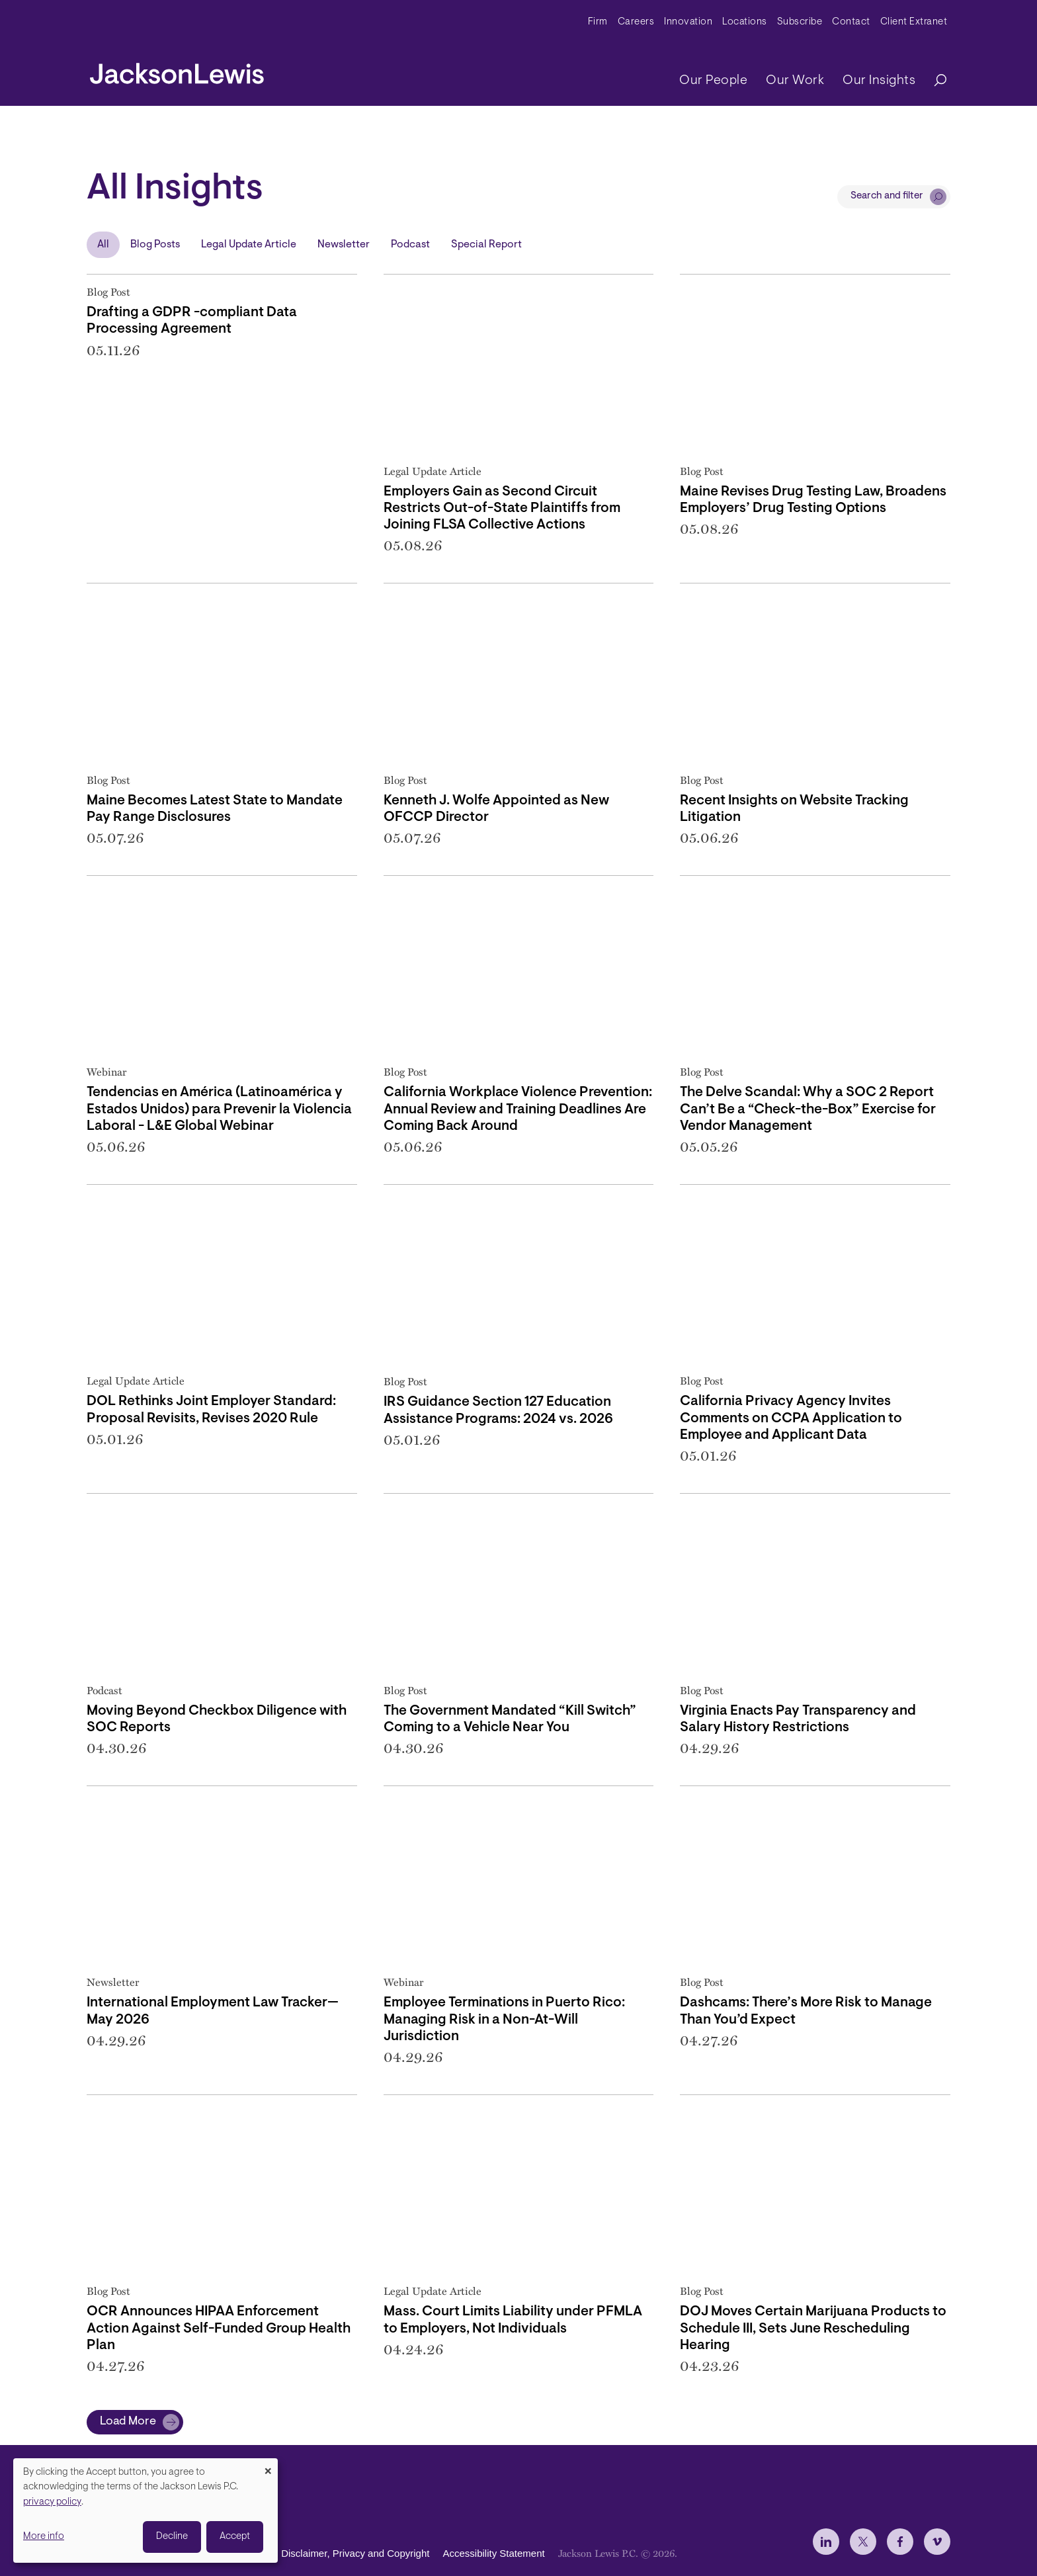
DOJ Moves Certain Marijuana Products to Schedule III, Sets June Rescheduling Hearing (813, 2328)
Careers (636, 22)
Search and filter (886, 196)
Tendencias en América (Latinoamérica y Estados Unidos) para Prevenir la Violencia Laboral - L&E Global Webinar (219, 1109)
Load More (128, 2422)
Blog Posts (155, 244)
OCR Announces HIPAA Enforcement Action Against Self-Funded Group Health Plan (219, 2328)
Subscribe (800, 22)
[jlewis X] (863, 2541)
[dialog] (145, 2510)
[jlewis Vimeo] (937, 2541)
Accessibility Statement (493, 2553)
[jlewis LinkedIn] (826, 2541)
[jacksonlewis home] (177, 70)
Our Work (795, 80)
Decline (172, 2537)
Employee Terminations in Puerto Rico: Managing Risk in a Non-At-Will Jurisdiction (504, 2019)
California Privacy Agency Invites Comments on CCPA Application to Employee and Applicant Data (791, 1418)
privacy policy (52, 2502)
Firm (598, 22)
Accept (235, 2537)
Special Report (486, 244)
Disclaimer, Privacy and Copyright (355, 2553)
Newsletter (343, 244)
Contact (851, 22)
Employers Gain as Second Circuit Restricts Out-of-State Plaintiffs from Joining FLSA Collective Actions (502, 508)
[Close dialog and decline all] (268, 2466)
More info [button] (43, 2537)
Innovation (688, 22)
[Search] (934, 81)
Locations (744, 22)
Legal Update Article (248, 244)
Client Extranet (914, 22)
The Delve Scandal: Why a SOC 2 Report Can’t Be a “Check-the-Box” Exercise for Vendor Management (808, 1109)
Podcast (410, 244)
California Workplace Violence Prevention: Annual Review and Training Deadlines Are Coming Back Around (518, 1109)
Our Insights (879, 80)
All (103, 244)
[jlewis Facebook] (900, 2541)
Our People (713, 80)
